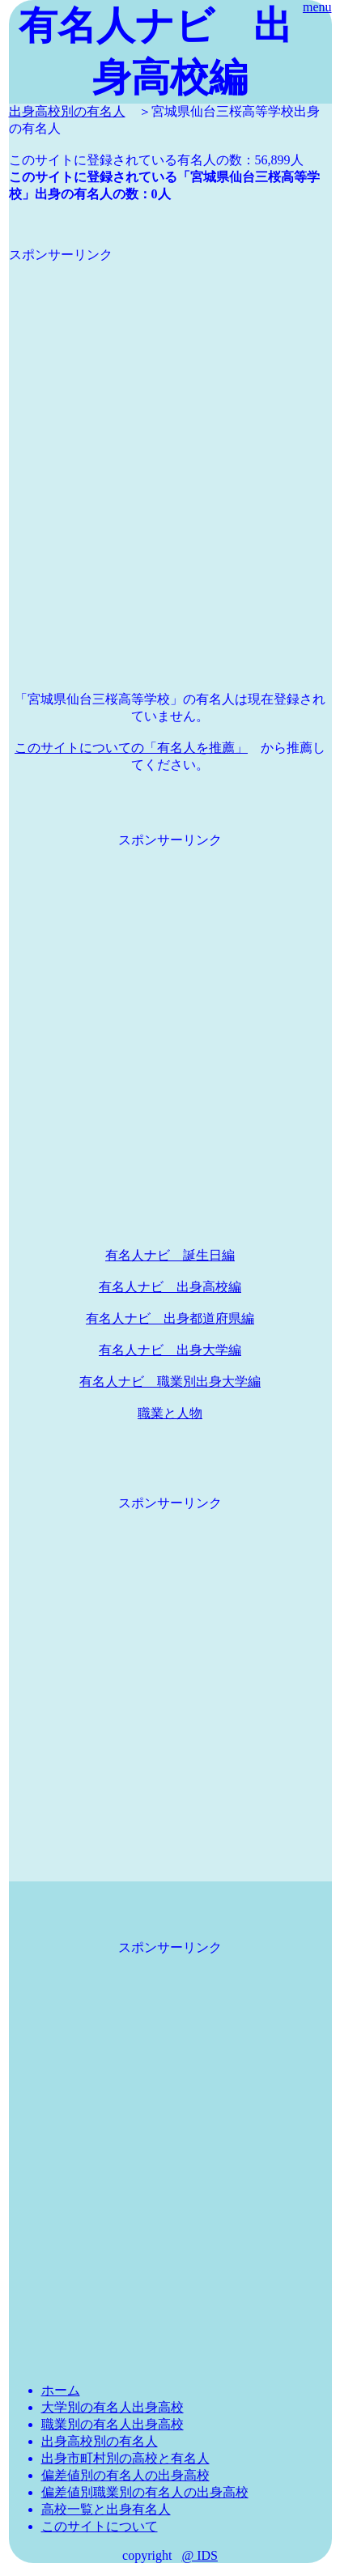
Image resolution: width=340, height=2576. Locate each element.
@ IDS (199, 2555)
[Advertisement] (170, 434)
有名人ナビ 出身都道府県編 (170, 1318)
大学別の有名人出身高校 (112, 2407)
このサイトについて (99, 2526)
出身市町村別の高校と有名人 (125, 2458)
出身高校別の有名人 (67, 111)
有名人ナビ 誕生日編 (170, 1255)
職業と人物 (170, 1413)
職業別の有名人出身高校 (112, 2424)
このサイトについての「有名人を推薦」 (131, 748)
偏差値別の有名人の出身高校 (125, 2475)
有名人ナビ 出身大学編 (170, 1350)
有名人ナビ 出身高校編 (170, 1287)
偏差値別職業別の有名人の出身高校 (145, 2492)
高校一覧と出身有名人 (106, 2509)
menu (317, 7)
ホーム (60, 2390)
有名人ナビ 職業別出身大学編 (170, 1381)
